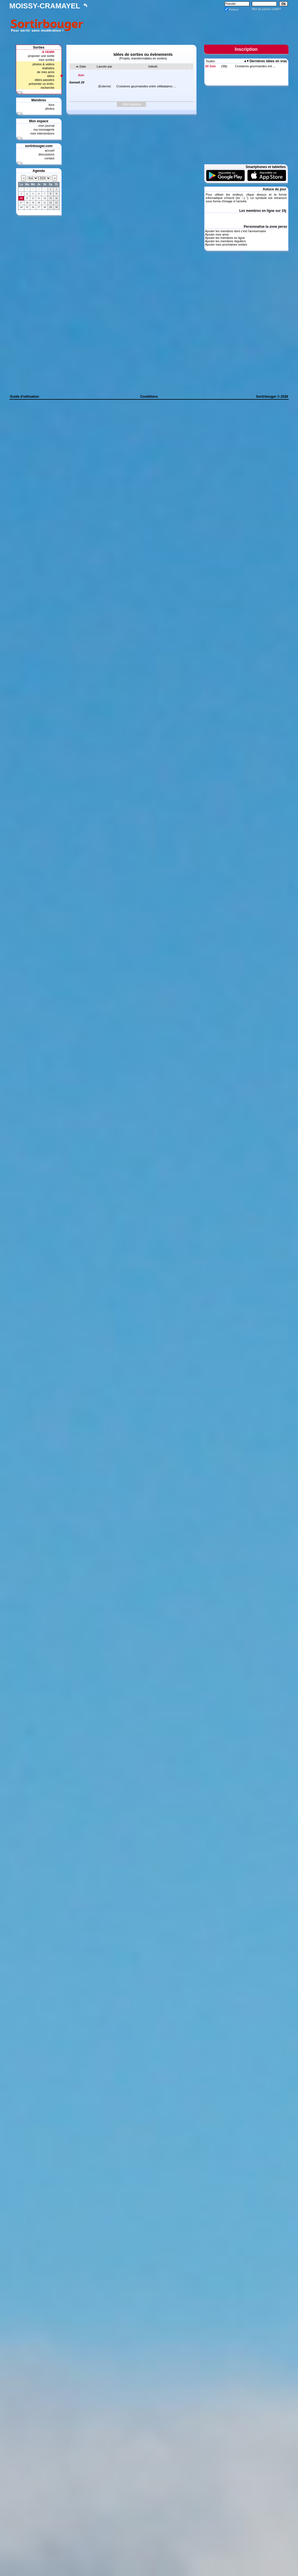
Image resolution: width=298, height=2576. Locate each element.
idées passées (44, 79)
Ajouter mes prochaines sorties (226, 244)
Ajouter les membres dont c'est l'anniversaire (235, 231)
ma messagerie (44, 129)
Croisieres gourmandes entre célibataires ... (146, 86)
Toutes (210, 61)
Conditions (149, 397)
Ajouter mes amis (217, 234)
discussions (46, 154)
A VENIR (48, 52)
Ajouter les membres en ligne (225, 237)
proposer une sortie (41, 55)
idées (50, 76)
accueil (49, 150)
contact (49, 158)
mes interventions (42, 133)
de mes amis (45, 72)
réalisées (48, 68)
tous (51, 104)
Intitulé (152, 66)
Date (83, 66)
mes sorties (46, 59)
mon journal (46, 125)
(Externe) (104, 86)
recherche (47, 87)
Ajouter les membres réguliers (225, 241)
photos (49, 108)
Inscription (246, 49)
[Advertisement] (187, 24)
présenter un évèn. (41, 83)
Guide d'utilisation (24, 397)
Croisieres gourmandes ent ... (255, 66)
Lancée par (104, 66)
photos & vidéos (43, 64)
